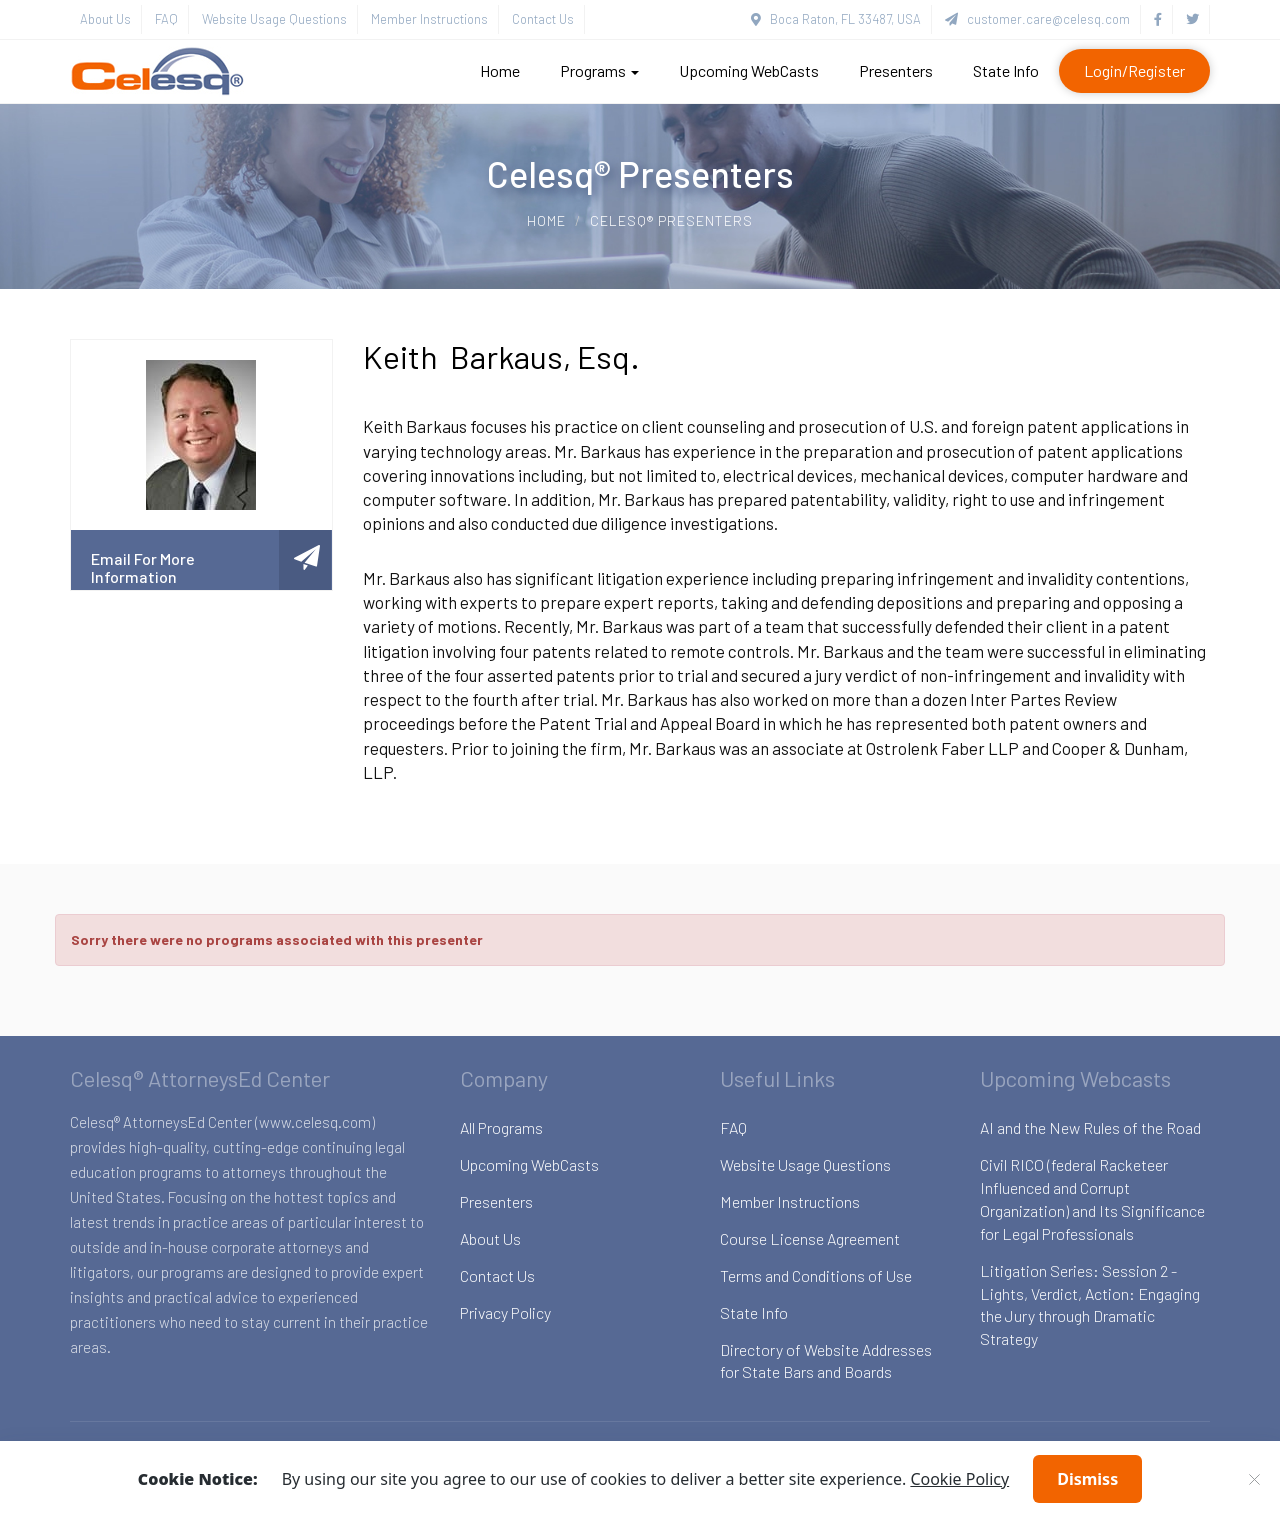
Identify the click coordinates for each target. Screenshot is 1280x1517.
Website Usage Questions (274, 19)
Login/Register (1134, 70)
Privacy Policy (505, 1312)
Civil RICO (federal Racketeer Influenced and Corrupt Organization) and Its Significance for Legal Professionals (1092, 1199)
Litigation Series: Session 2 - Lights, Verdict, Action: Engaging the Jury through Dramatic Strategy (1090, 1305)
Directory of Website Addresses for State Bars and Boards (826, 1361)
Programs (599, 70)
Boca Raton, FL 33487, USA (836, 19)
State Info (1006, 70)
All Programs (501, 1127)
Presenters (896, 70)
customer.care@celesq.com (1037, 19)
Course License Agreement (810, 1238)
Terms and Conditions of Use (816, 1275)
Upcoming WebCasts (749, 70)
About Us (105, 19)
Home (500, 70)
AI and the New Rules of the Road (1090, 1127)
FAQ (166, 19)
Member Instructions (429, 19)
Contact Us (543, 19)
